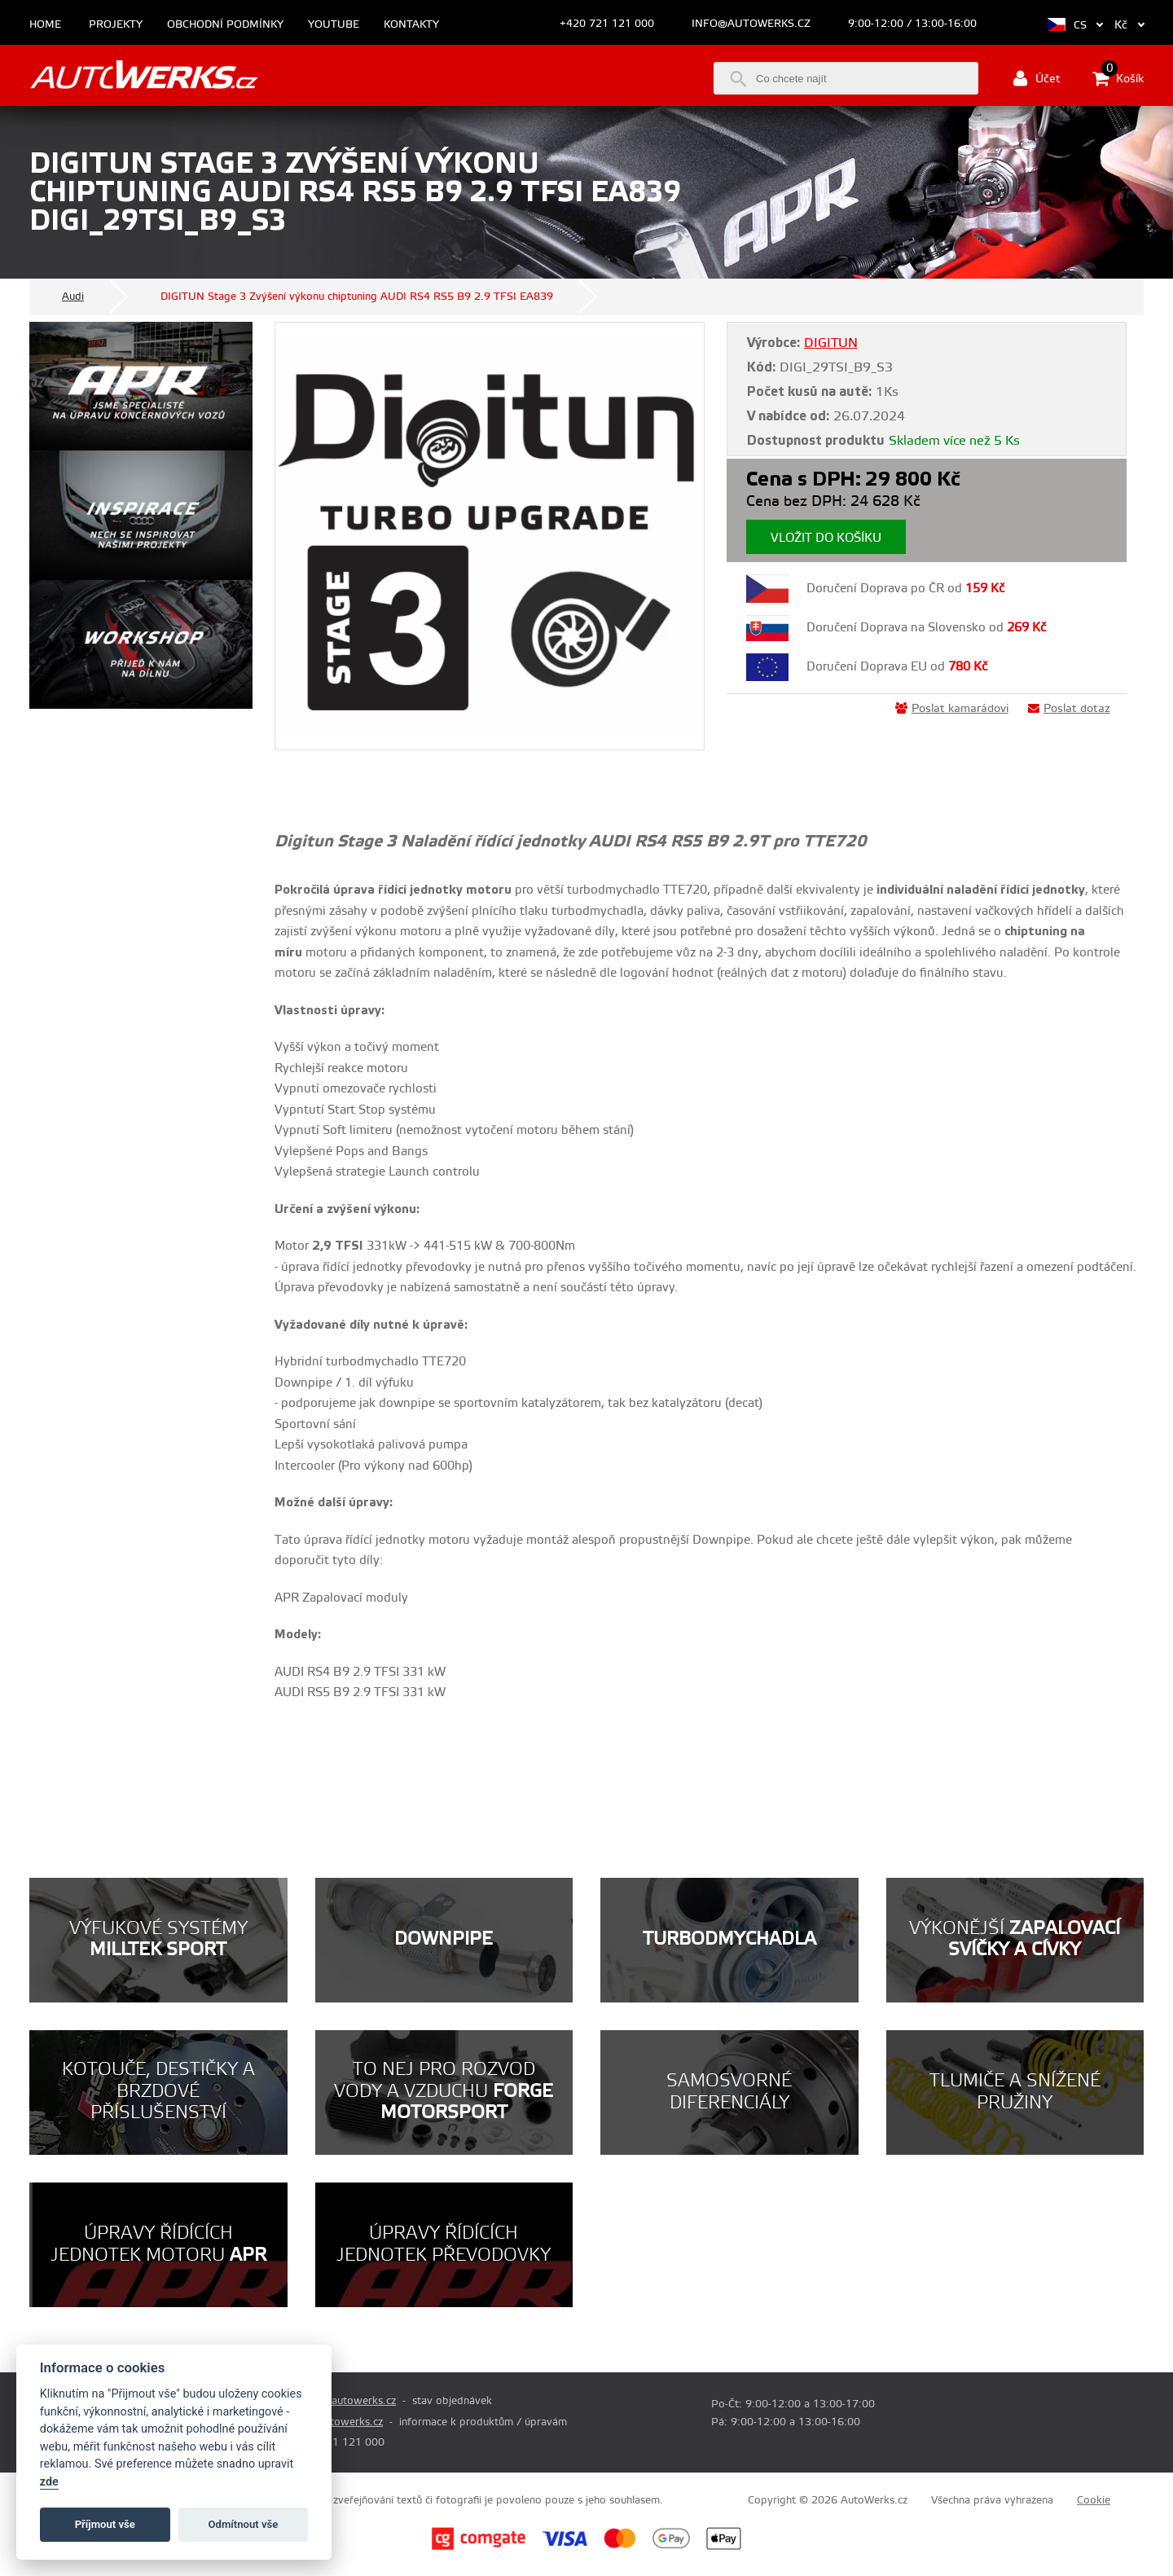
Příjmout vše (105, 2524)
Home (45, 25)
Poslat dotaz (1069, 708)
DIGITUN (831, 343)
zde (49, 2482)
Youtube (333, 25)
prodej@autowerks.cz (343, 2400)
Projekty (116, 25)
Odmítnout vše (244, 2524)
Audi (73, 296)
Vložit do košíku (826, 538)
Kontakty (411, 25)
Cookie (1093, 2500)
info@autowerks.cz (751, 23)
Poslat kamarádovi (951, 708)
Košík (1118, 78)
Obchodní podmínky (225, 25)
